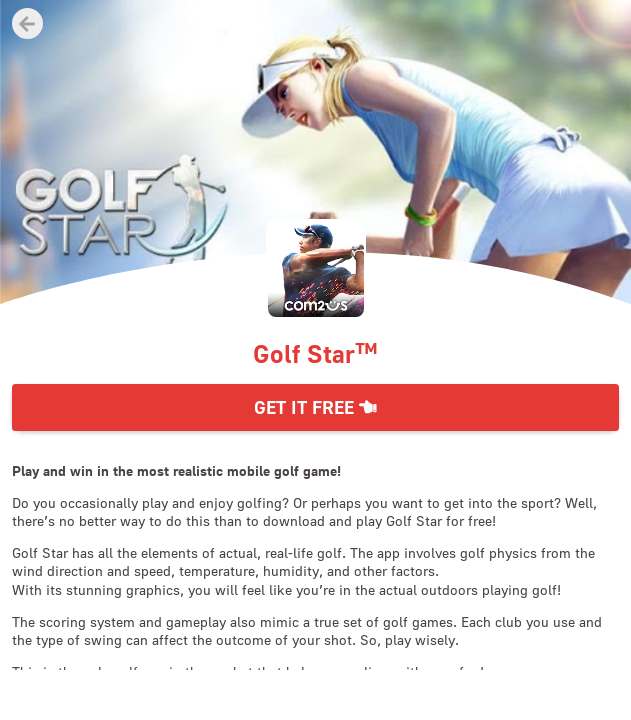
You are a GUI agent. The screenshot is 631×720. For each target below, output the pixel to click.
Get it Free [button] (315, 407)
